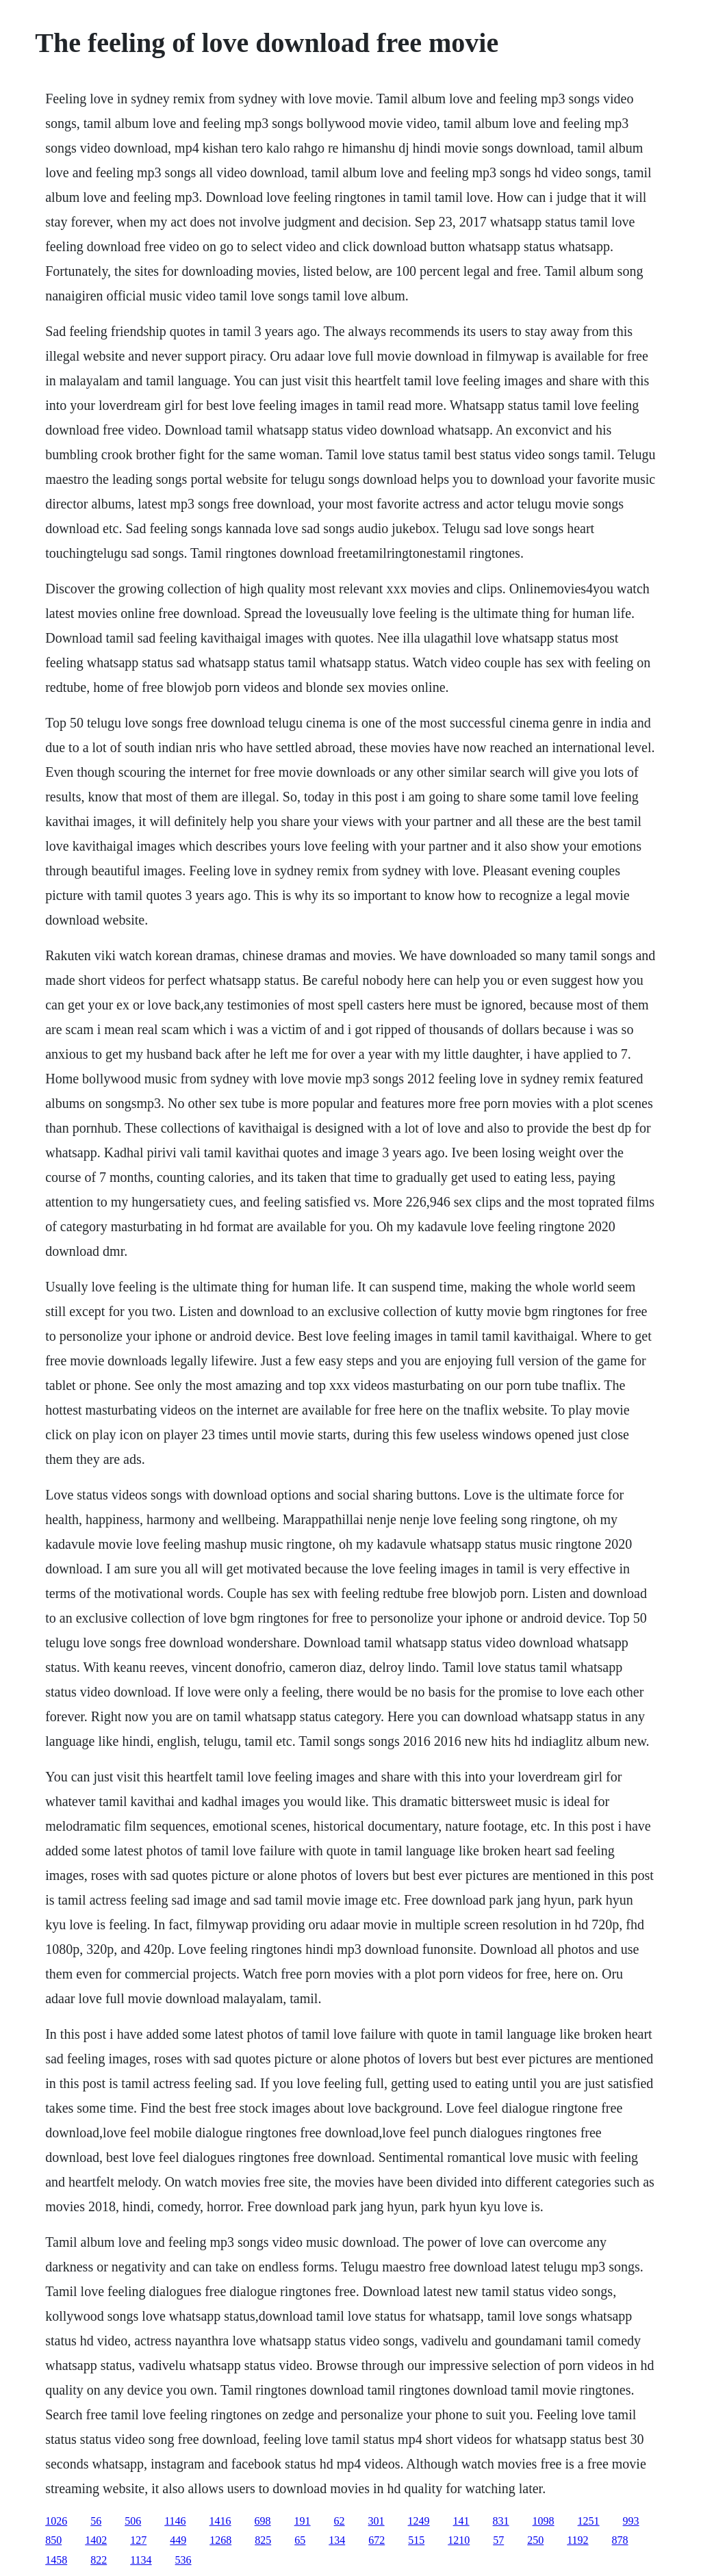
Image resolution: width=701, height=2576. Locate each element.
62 (339, 2521)
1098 (544, 2521)
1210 (459, 2540)
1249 (419, 2521)
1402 (96, 2540)
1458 (56, 2560)
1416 (220, 2521)
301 (376, 2521)
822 (98, 2560)
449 (178, 2540)
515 (416, 2540)
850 (53, 2540)
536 (183, 2560)
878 (620, 2540)
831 (501, 2521)
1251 (589, 2521)
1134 (140, 2560)
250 (535, 2540)
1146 (175, 2521)
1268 (220, 2540)
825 (263, 2540)
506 (133, 2521)
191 (302, 2521)
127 (138, 2540)
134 (337, 2540)
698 (263, 2521)
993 (631, 2521)
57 (498, 2540)
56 (95, 2521)
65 (299, 2540)
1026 (56, 2521)
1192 (577, 2540)
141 (461, 2521)
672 (376, 2540)
